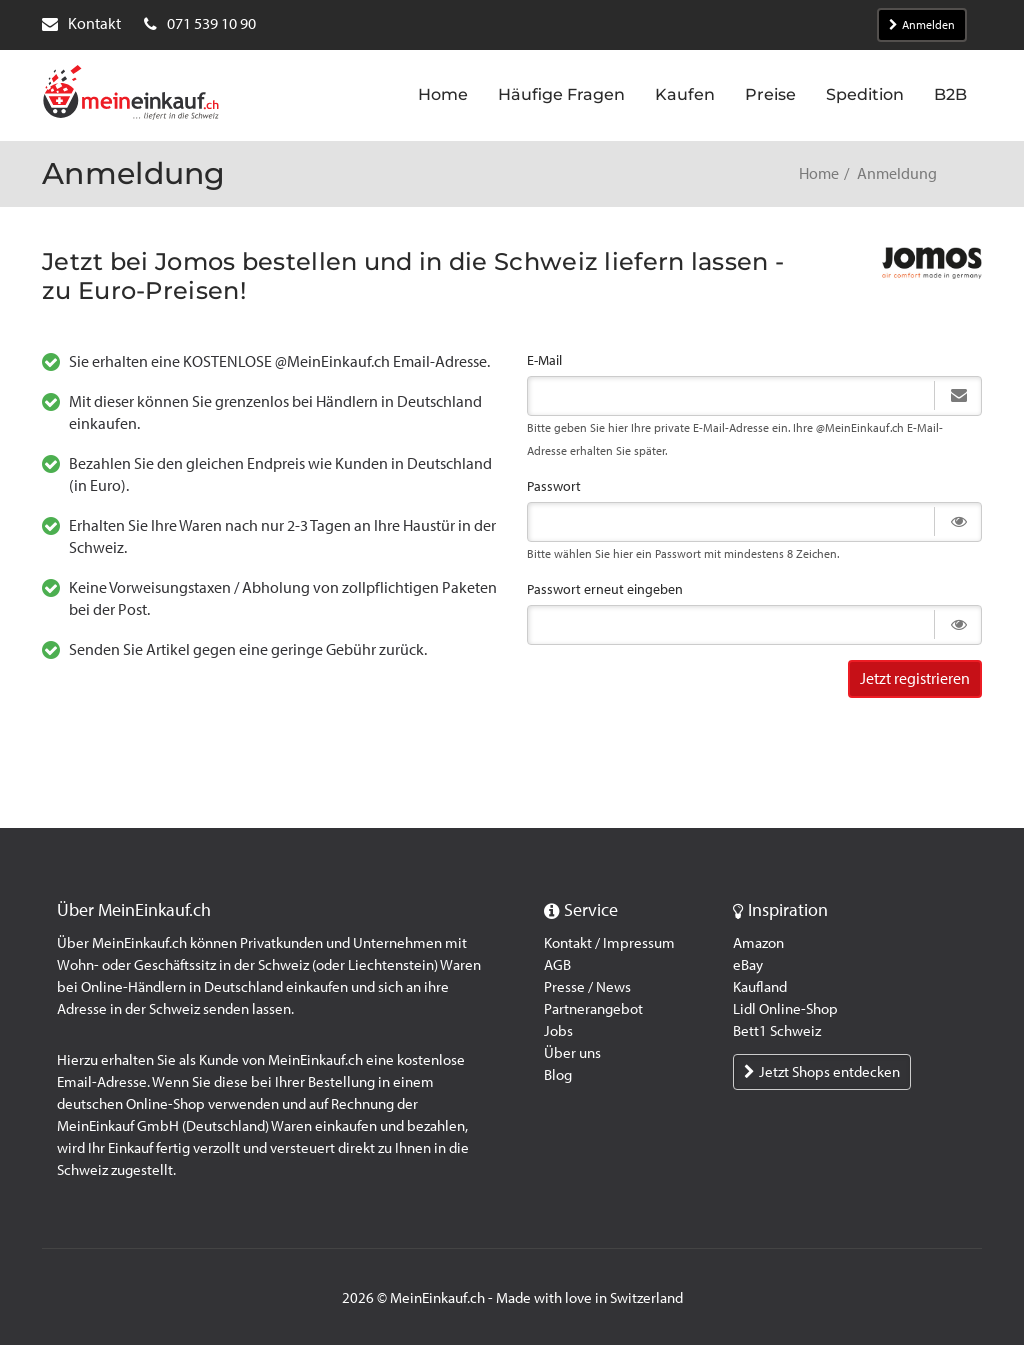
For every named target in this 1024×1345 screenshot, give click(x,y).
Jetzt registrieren (915, 678)
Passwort (554, 486)
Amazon (758, 943)
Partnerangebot (593, 1009)
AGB (557, 965)
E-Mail (544, 360)
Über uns (572, 1053)
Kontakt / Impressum (609, 943)
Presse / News (587, 987)
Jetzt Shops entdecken (822, 1072)
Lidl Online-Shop (785, 1009)
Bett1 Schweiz (777, 1031)
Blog (558, 1075)
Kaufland (760, 987)
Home (819, 173)
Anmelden (922, 25)
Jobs (558, 1031)
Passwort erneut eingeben (605, 589)
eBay (748, 965)
